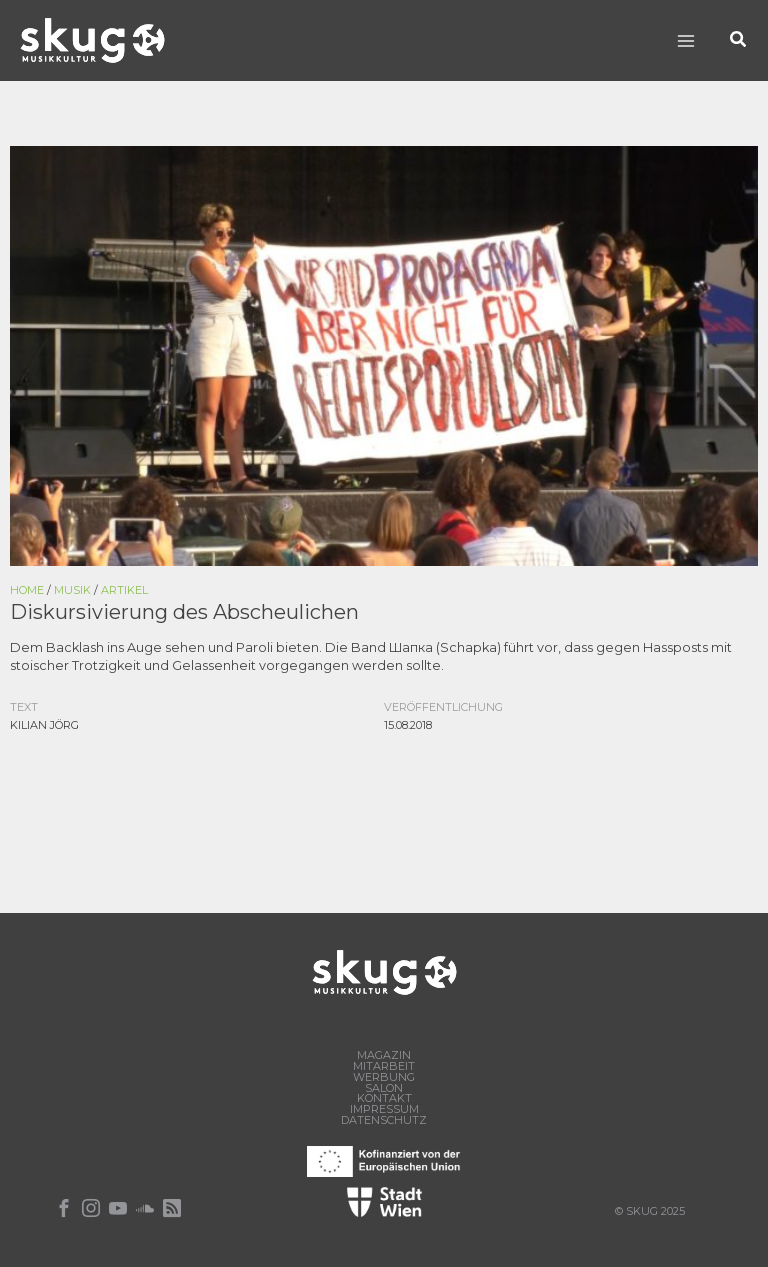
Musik (72, 590)
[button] (739, 40)
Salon (384, 1088)
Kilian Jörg (44, 725)
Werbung (384, 1077)
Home (27, 590)
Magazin (384, 1055)
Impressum (384, 1109)
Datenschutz (384, 1120)
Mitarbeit (384, 1066)
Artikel (124, 590)
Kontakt (384, 1098)
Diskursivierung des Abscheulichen (184, 612)
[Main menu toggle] (685, 40)
